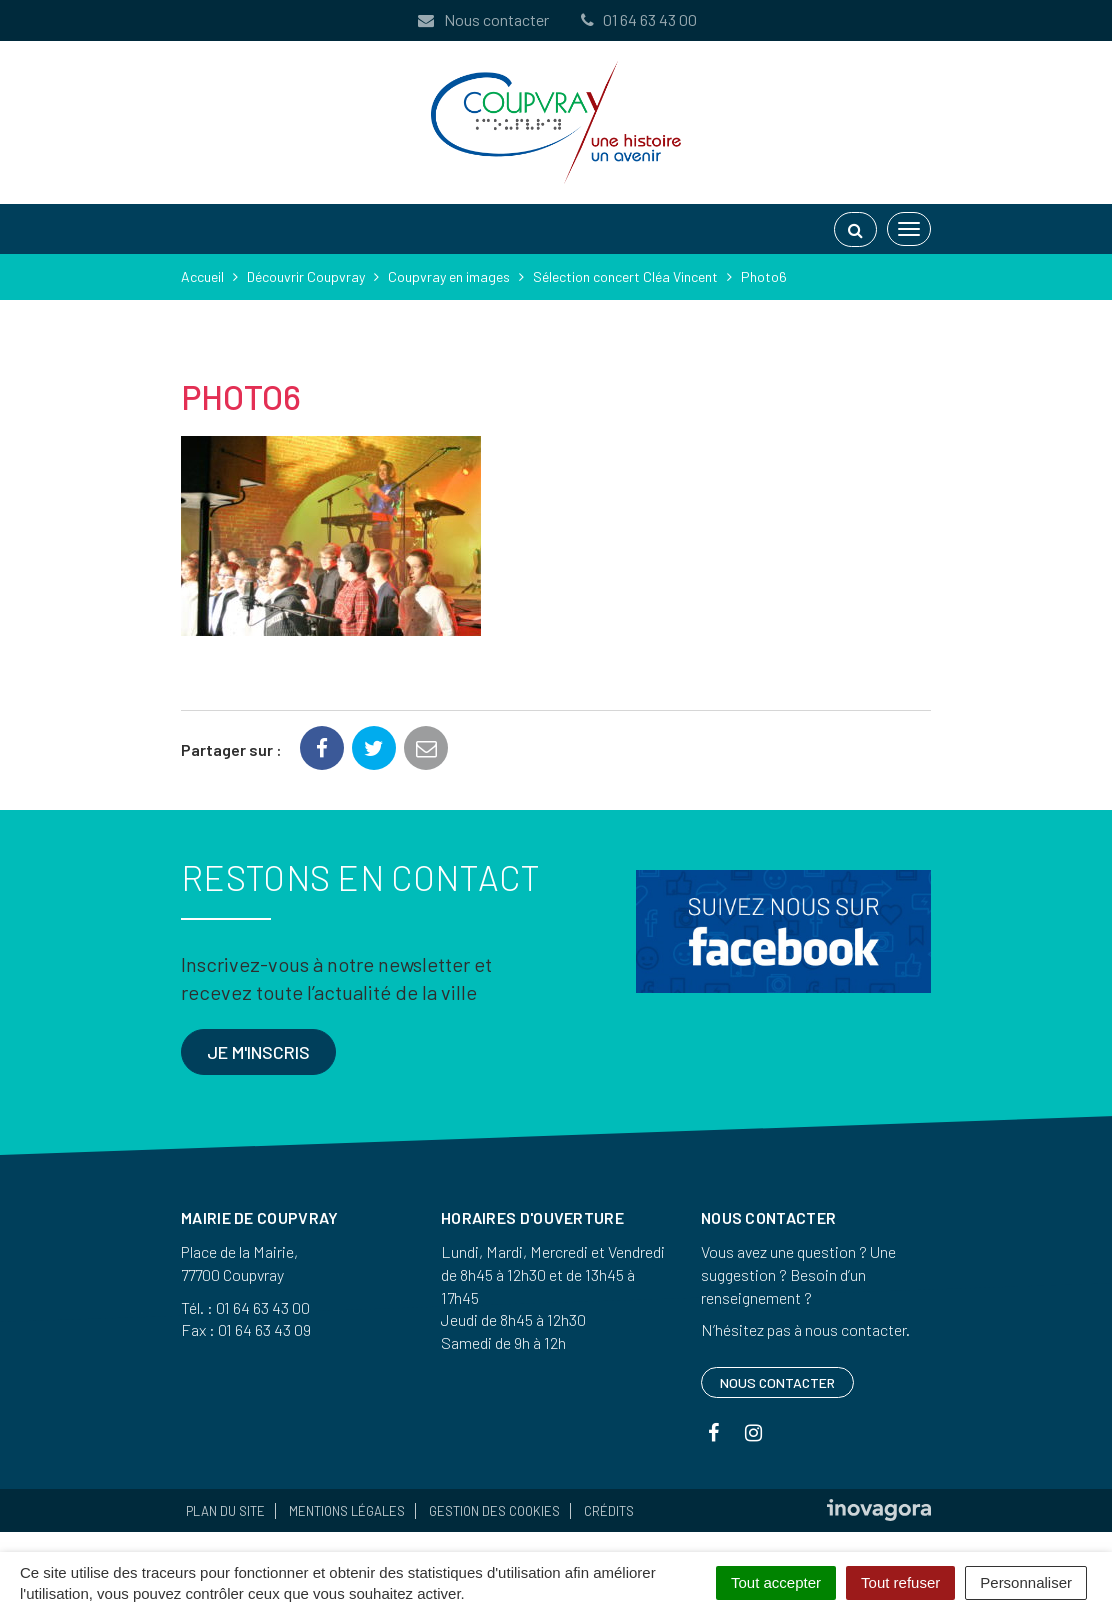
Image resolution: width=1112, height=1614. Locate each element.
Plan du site (225, 1511)
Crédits (609, 1511)
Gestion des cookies (494, 1511)
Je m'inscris (258, 1052)
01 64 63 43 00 (637, 19)
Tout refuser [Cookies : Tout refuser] (900, 1582)
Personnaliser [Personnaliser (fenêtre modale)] (1026, 1582)
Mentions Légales (347, 1511)
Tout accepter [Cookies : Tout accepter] (776, 1582)
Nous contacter (482, 19)
